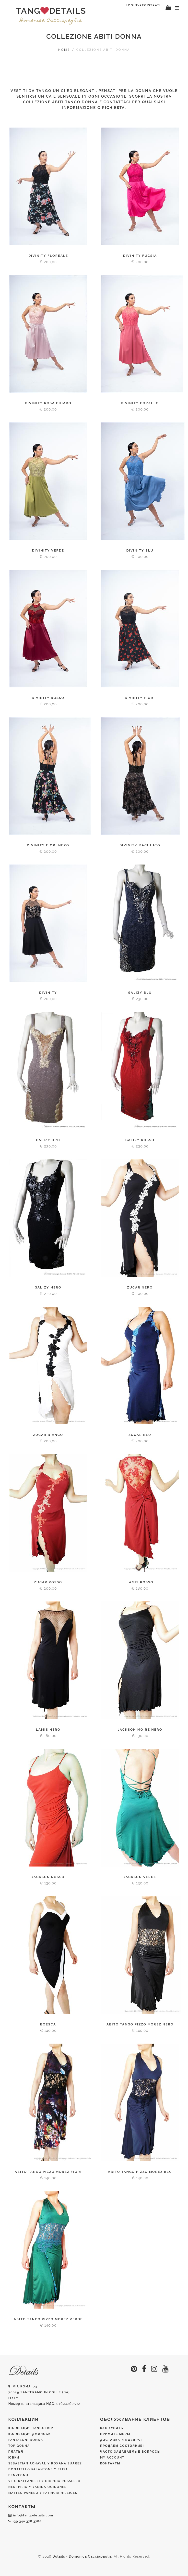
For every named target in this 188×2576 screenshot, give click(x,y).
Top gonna (19, 2445)
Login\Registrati (143, 5)
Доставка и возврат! (122, 2440)
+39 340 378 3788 (25, 2521)
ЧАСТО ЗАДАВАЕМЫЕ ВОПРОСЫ (130, 2451)
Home (64, 50)
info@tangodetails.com (30, 2515)
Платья (15, 2451)
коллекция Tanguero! (30, 2428)
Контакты (110, 2463)
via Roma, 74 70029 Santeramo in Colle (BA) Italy (39, 2392)
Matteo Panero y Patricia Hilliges (42, 2493)
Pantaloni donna (25, 2440)
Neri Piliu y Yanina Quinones (37, 2487)
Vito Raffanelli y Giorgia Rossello (44, 2481)
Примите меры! (116, 2434)
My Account (112, 2457)
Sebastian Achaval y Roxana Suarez (45, 2463)
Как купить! (112, 2428)
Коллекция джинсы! (29, 2434)
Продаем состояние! (122, 2445)
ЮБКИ (13, 2457)
